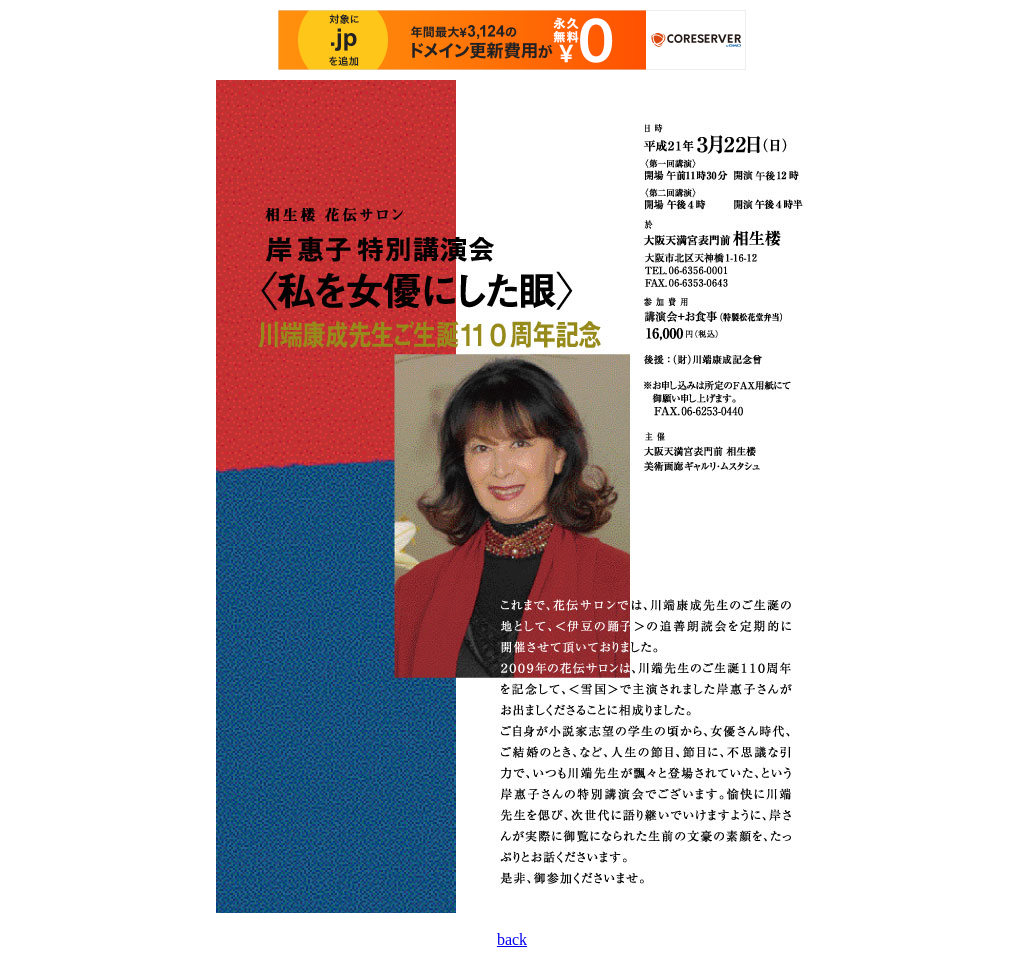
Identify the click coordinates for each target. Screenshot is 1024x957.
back (512, 939)
